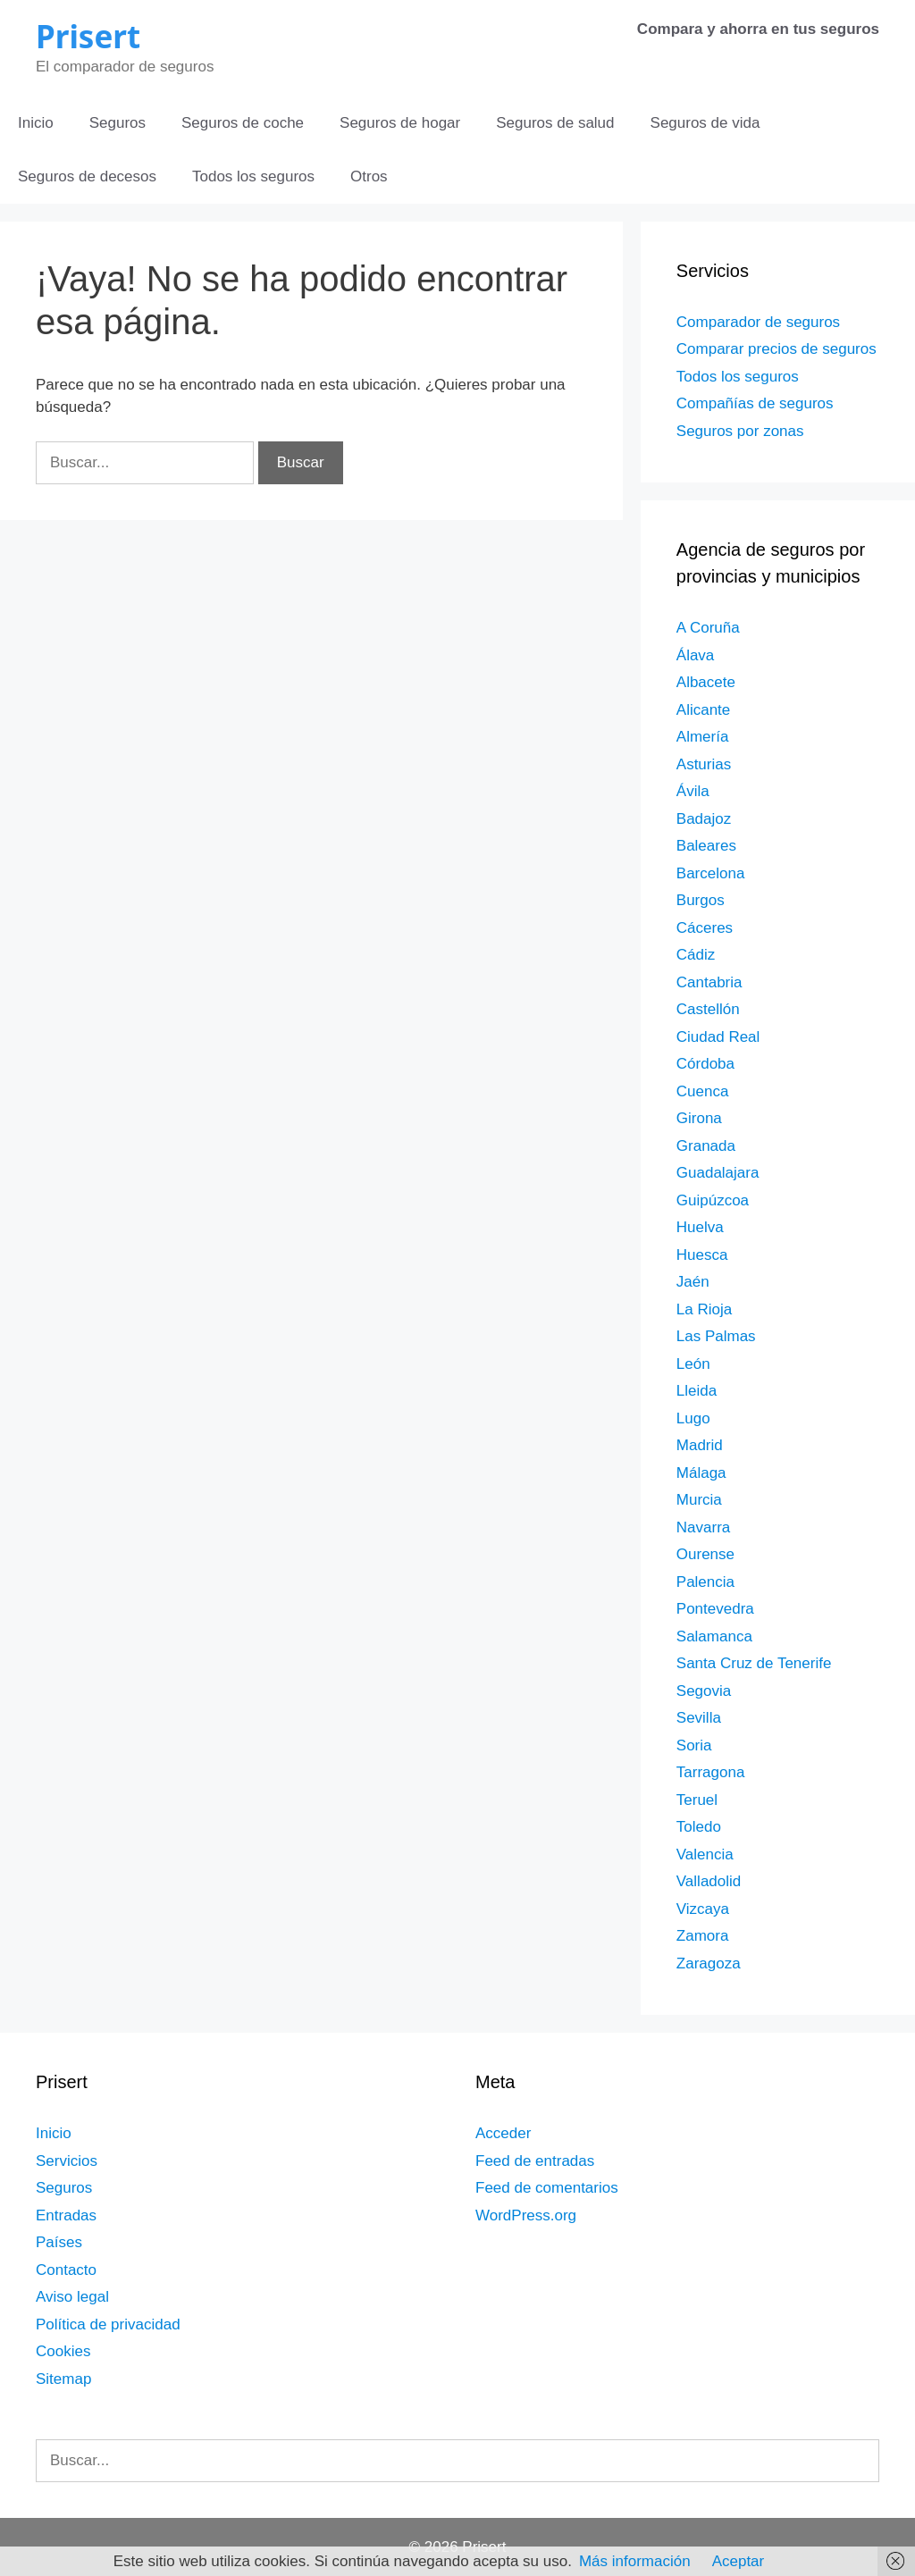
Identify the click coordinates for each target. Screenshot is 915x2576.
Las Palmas (716, 1336)
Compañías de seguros (755, 403)
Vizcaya (702, 1909)
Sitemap (63, 2378)
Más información (635, 2561)
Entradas (66, 2215)
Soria (694, 1745)
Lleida (696, 1390)
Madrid (699, 1445)
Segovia (703, 1690)
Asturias (703, 764)
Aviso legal (72, 2296)
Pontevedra (715, 1608)
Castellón (708, 1009)
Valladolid (708, 1881)
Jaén (692, 1281)
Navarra (703, 1527)
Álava (695, 655)
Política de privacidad (108, 2324)
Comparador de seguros (758, 322)
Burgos (700, 900)
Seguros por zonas (740, 431)
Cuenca (702, 1091)
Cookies (63, 2351)
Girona (699, 1118)
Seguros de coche (242, 122)
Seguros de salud (555, 122)
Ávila (692, 791)
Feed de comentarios (546, 2187)
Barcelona (710, 873)
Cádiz (695, 954)
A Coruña (708, 627)
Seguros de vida (705, 122)
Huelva (700, 1227)
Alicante (703, 709)
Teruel (697, 1799)
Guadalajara (718, 1172)
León (693, 1363)
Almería (702, 736)
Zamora (702, 1935)
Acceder (503, 2133)
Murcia (699, 1499)
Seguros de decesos (87, 176)
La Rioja (704, 1309)
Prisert (88, 36)
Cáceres (704, 927)
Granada (705, 1145)
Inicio (36, 122)
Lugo (693, 1418)
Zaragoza (708, 1963)
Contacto (66, 2269)
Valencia (705, 1854)
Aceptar (738, 2561)
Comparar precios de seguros (776, 348)
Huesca (702, 1254)
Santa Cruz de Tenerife (754, 1663)
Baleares (706, 845)
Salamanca (714, 1636)
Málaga (701, 1472)
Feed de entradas (534, 2160)
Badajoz (703, 818)
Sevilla (698, 1717)
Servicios (66, 2160)
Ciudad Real (718, 1036)
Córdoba (705, 1063)
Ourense (705, 1554)
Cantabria (709, 982)
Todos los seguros (253, 176)
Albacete (705, 682)
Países (59, 2242)
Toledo (698, 1826)
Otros (369, 176)
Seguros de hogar (400, 122)
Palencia (705, 1581)
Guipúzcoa (712, 1200)
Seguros (117, 122)
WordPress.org (525, 2215)
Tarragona (710, 1772)
